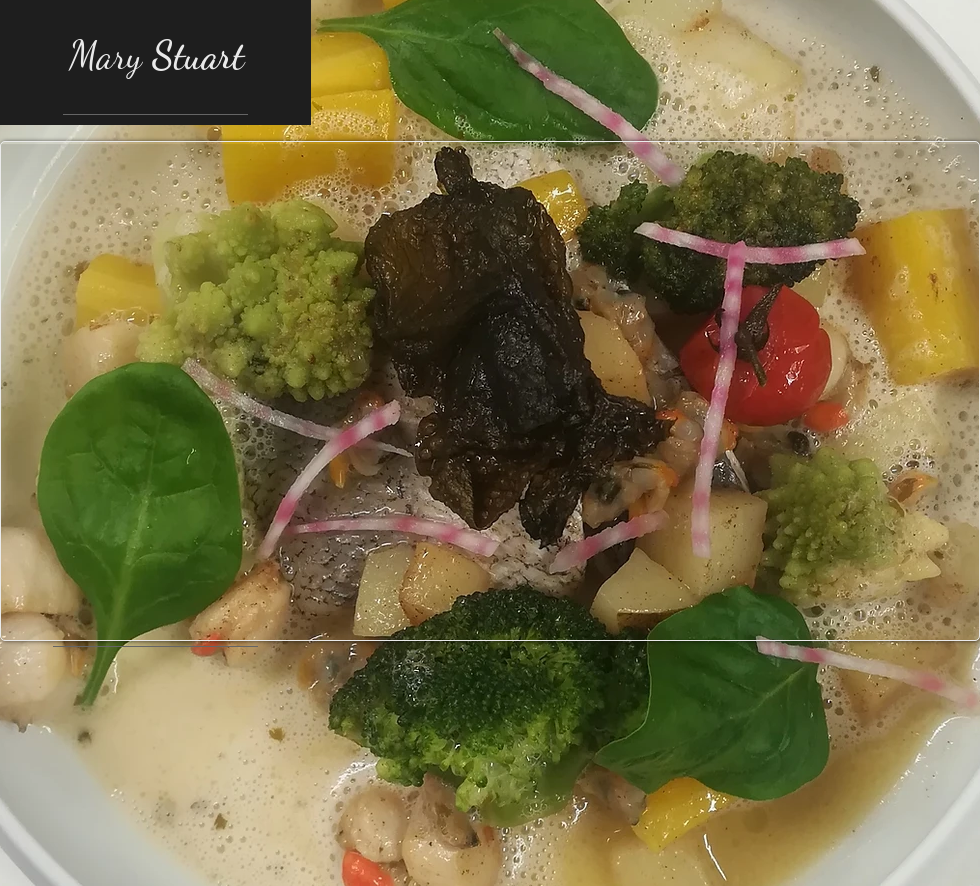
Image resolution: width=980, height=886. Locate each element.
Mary (156, 56)
